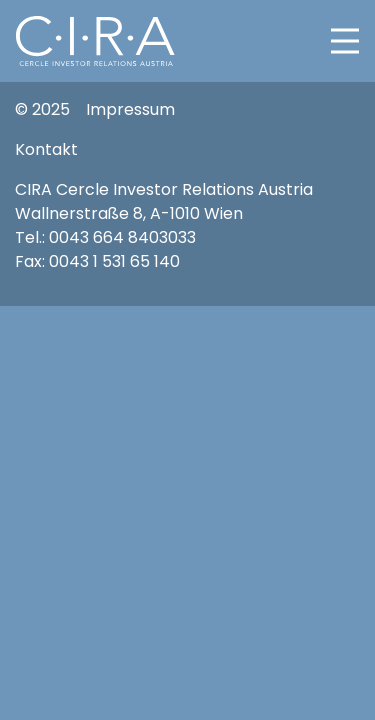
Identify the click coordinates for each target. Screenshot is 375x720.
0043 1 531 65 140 (114, 261)
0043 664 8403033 (122, 237)
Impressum (130, 109)
